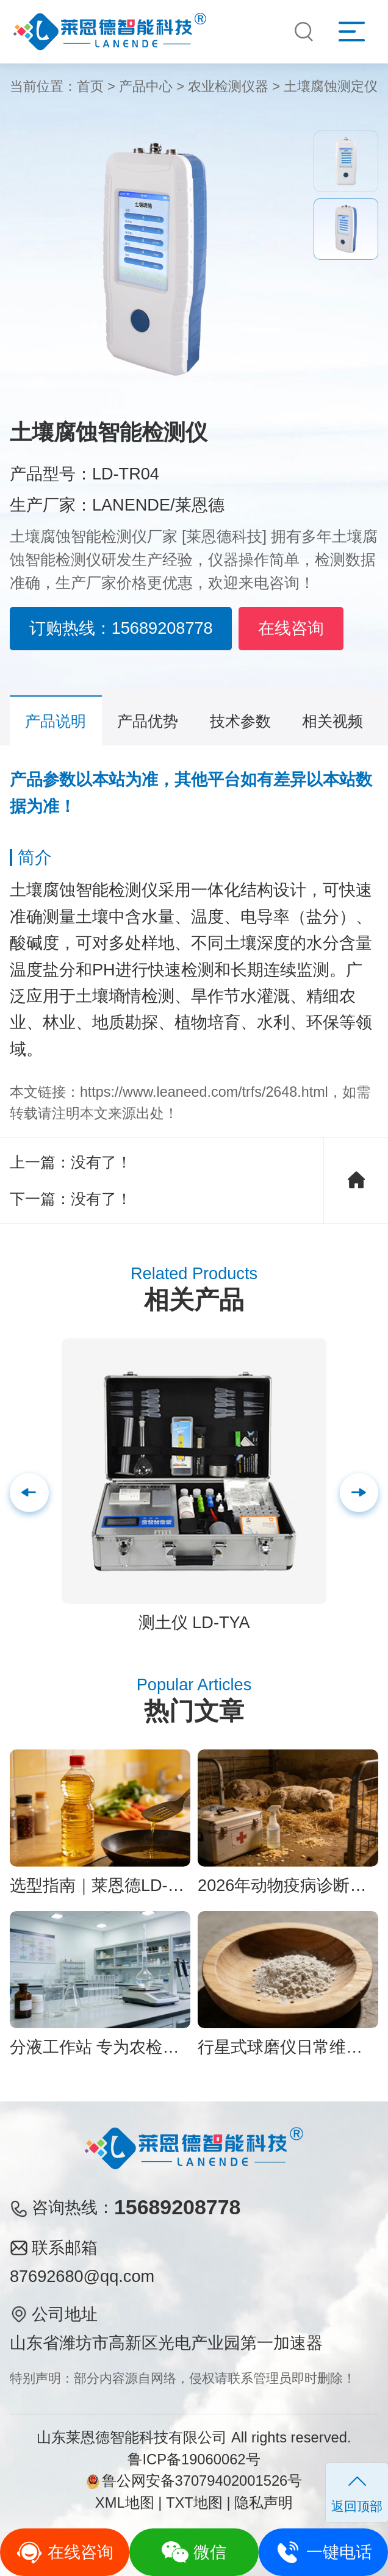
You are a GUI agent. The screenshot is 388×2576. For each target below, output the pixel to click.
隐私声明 (263, 2503)
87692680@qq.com (82, 2276)
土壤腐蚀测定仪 (331, 86)
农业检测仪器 (228, 86)
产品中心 (146, 86)
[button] (359, 1492)
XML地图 (124, 2503)
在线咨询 (291, 628)
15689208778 (177, 2207)
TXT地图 (194, 2503)
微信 (194, 2552)
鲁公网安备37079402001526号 (194, 2481)
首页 (90, 86)
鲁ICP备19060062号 (194, 2459)
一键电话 (324, 2552)
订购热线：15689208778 (121, 628)
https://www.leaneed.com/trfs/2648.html (204, 1092)
